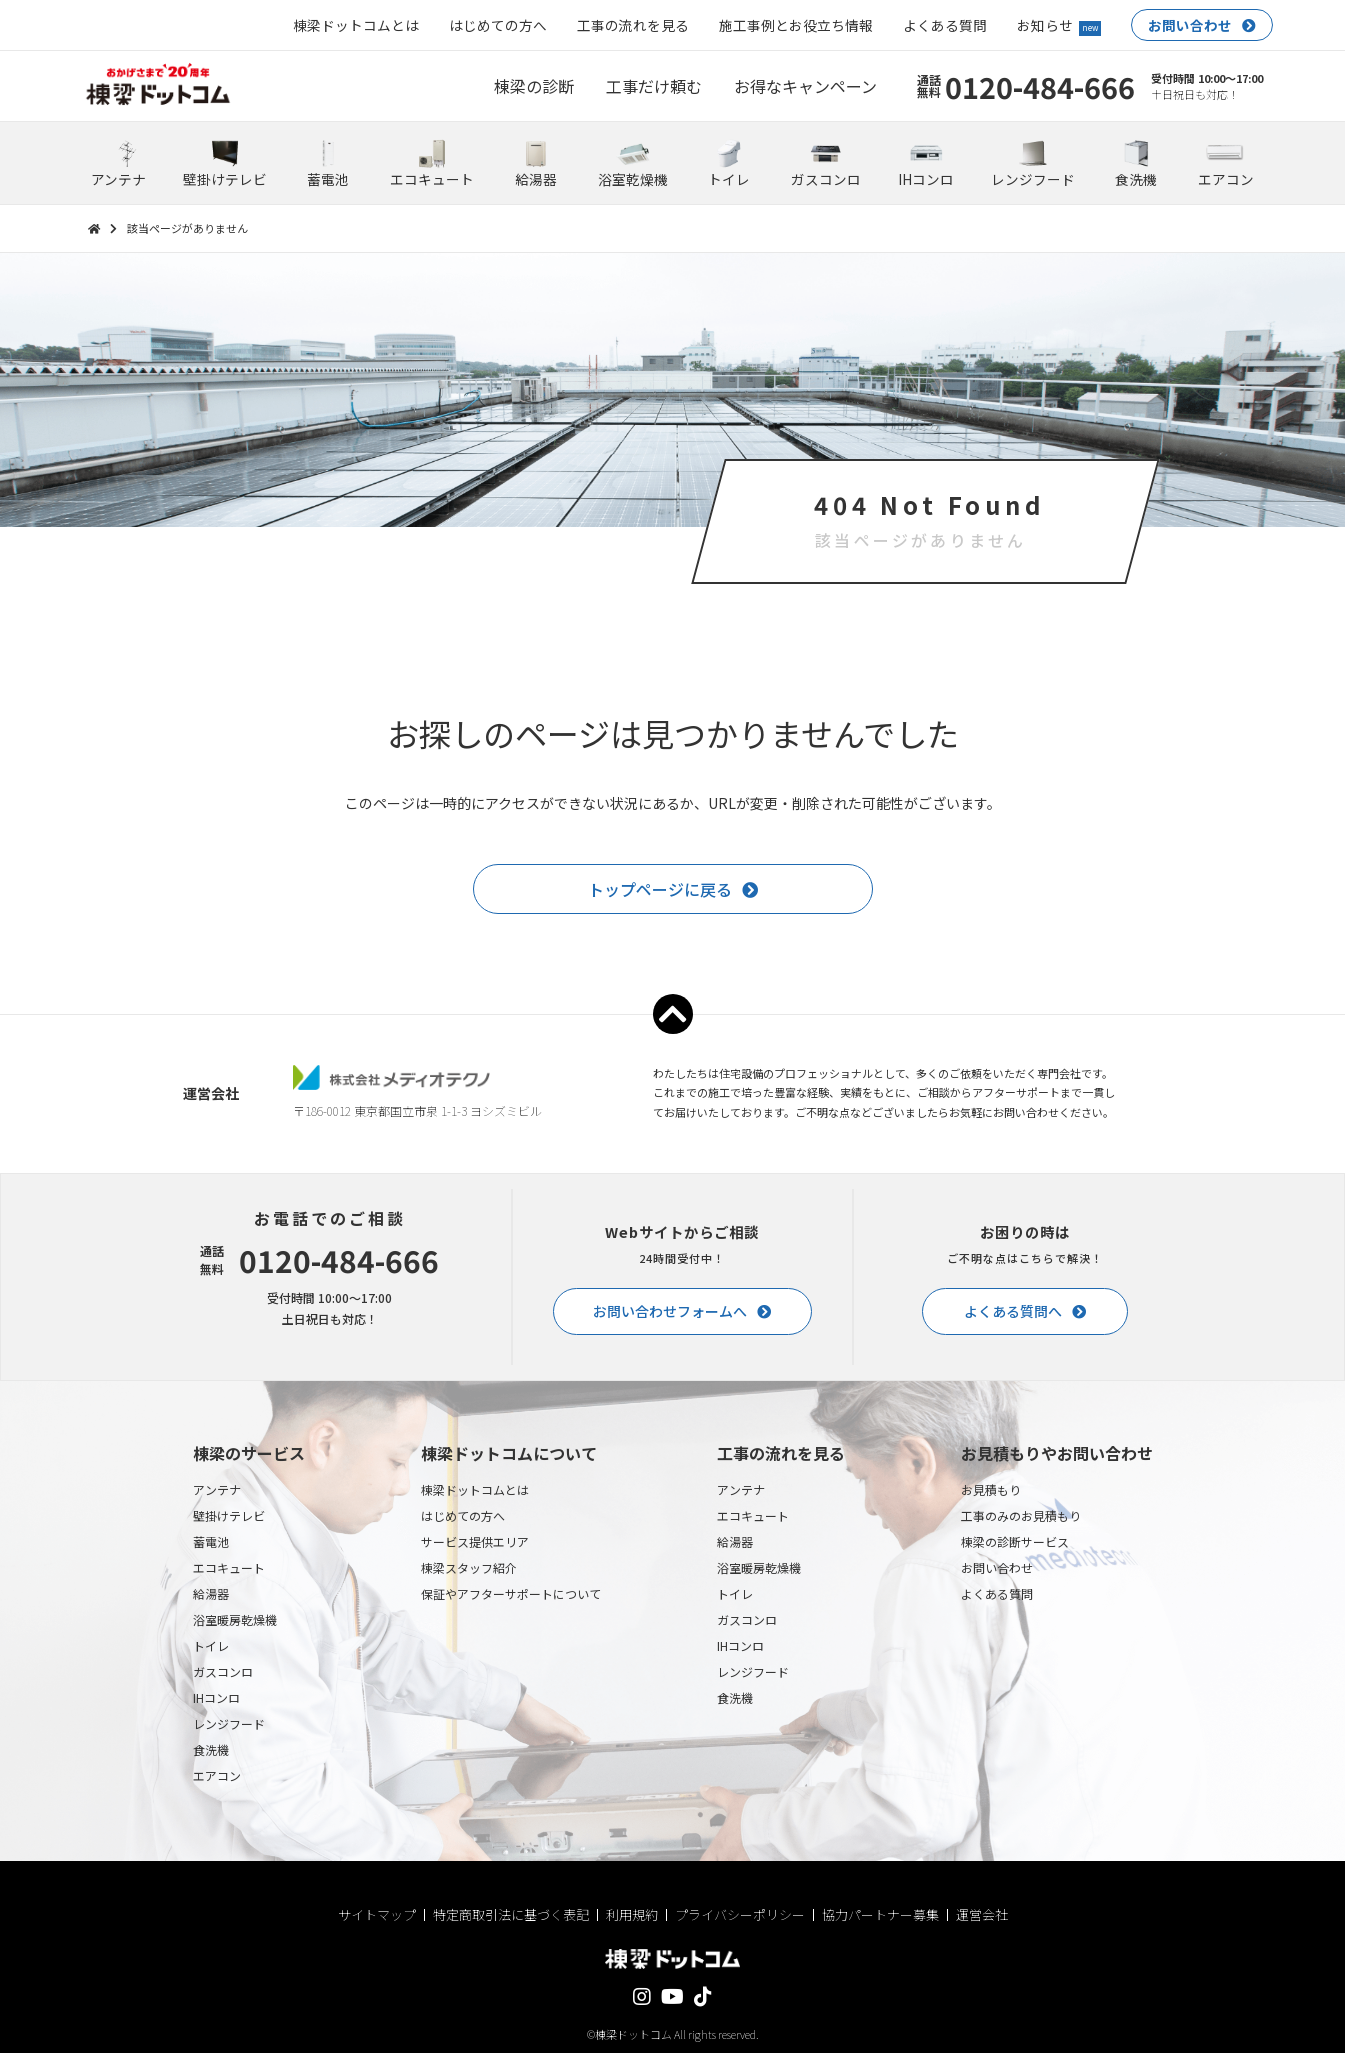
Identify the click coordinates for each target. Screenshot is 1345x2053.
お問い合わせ (1190, 25)
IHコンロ (216, 1697)
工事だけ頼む (654, 86)
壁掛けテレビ (229, 1515)
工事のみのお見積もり (1021, 1515)
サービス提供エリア (475, 1541)
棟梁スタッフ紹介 (469, 1567)
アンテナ (217, 1489)
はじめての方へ (498, 25)
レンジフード (229, 1723)
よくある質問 (945, 25)
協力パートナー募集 (880, 1915)
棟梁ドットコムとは (356, 25)
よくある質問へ (1013, 1311)
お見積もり (991, 1489)
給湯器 (211, 1593)
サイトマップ (377, 1915)
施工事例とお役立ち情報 (796, 25)
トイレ (211, 1645)
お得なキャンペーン (805, 86)
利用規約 (632, 1915)
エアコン (217, 1775)
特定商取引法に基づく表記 (511, 1915)
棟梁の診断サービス (1015, 1541)
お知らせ (1059, 25)
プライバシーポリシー (740, 1915)
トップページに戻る (660, 889)
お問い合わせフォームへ (670, 1311)
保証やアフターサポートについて (511, 1593)
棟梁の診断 (534, 86)
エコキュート (229, 1567)
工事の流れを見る (633, 25)
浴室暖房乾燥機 (235, 1619)
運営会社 (982, 1915)
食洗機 (211, 1749)
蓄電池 (211, 1541)
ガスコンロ (223, 1671)
